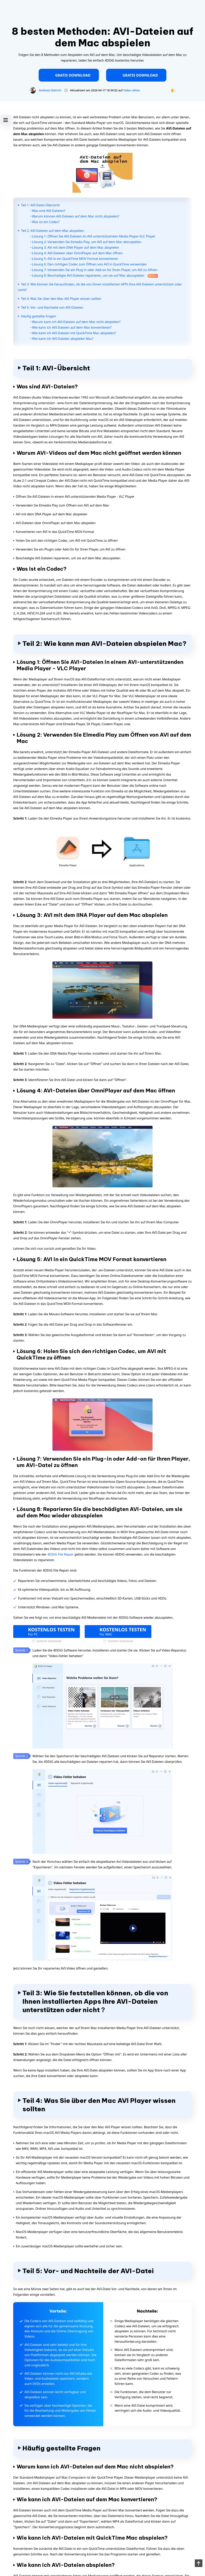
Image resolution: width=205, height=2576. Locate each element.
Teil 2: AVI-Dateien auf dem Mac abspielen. (53, 230)
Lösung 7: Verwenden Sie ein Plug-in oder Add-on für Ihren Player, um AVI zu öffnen (95, 270)
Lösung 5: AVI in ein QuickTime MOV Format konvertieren (75, 258)
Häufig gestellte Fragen (38, 316)
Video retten (131, 90)
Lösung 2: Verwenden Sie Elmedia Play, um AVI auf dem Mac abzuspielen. (87, 242)
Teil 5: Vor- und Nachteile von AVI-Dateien (52, 307)
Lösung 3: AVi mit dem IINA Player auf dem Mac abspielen (75, 247)
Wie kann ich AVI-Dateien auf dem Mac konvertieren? (72, 327)
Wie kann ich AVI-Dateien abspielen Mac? (62, 338)
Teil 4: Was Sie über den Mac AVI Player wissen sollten (61, 298)
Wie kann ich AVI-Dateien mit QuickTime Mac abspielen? (74, 333)
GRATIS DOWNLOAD (68, 75)
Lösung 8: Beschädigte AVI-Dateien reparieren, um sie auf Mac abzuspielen (95, 275)
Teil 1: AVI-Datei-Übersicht (40, 205)
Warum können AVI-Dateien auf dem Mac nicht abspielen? (75, 216)
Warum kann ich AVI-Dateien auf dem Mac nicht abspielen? (76, 322)
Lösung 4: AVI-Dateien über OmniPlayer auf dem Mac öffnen (77, 253)
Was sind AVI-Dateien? (48, 210)
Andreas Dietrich (50, 90)
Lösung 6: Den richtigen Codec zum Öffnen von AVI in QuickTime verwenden (89, 264)
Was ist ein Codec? (46, 222)
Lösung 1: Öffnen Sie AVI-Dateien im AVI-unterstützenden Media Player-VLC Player (93, 236)
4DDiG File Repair (60, 1554)
